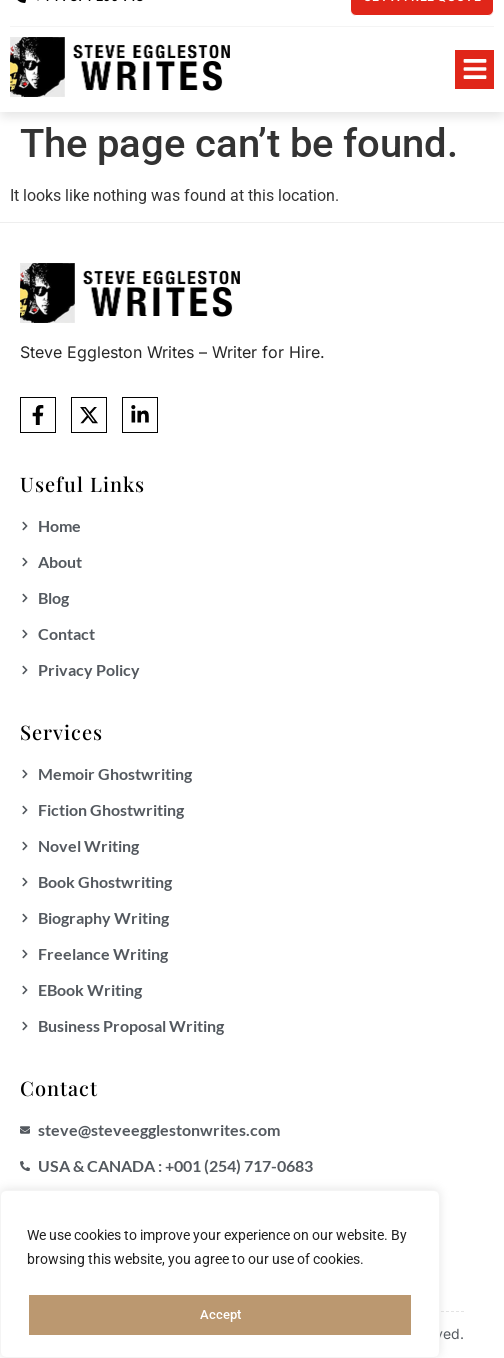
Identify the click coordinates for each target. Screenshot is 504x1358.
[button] (474, 69)
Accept (220, 1315)
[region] (220, 1277)
